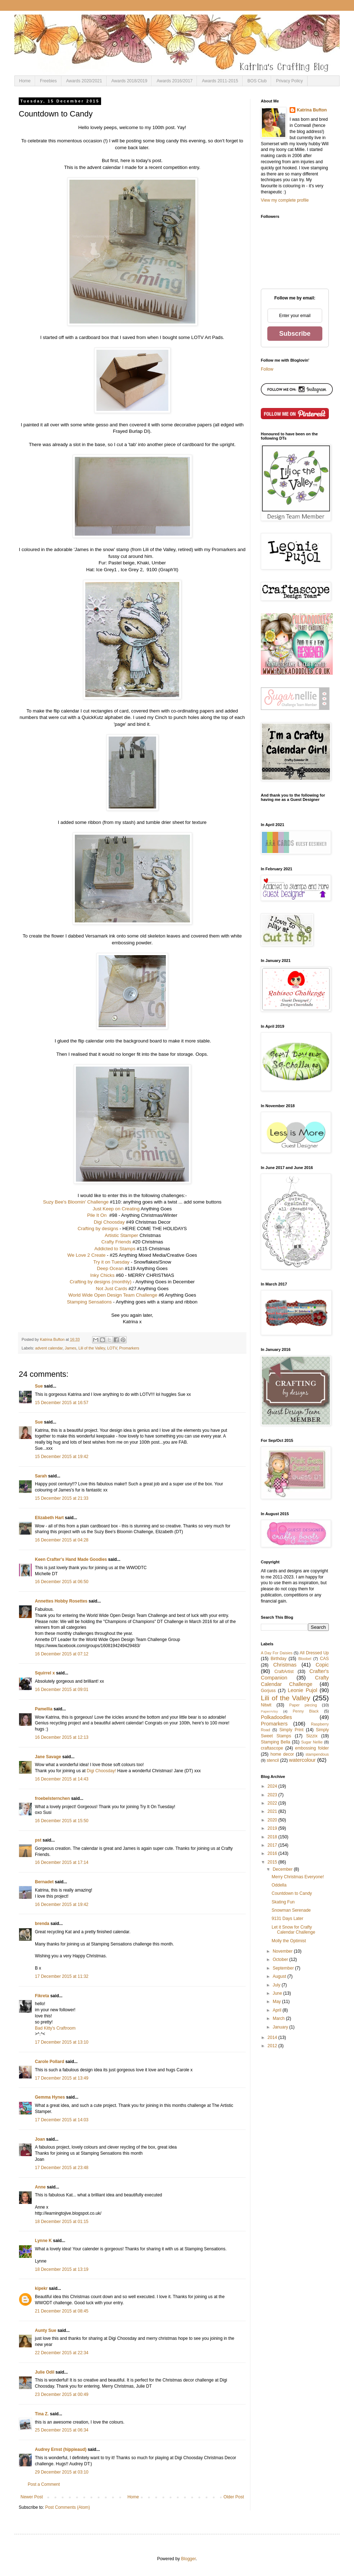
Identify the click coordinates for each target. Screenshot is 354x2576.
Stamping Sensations (89, 1302)
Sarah (41, 1476)
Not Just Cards (111, 1288)
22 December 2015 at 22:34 (61, 2352)
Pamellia (44, 1708)
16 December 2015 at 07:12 (61, 1653)
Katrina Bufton (312, 110)
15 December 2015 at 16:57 (61, 1402)
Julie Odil (44, 2372)
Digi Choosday (109, 1222)
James (70, 1348)
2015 (273, 1862)
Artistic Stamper (121, 1235)
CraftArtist (284, 1671)
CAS (324, 1658)
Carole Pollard (49, 2061)
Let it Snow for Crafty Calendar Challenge (293, 1930)
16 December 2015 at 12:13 (61, 1737)
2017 (273, 1845)
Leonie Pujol (302, 1690)
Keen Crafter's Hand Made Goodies (71, 1559)
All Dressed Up (314, 1652)
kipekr (41, 2288)
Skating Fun (283, 1902)
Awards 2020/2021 (84, 80)
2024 (273, 1786)
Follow (267, 369)
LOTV (112, 1348)
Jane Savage (48, 1756)
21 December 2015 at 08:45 (61, 2311)
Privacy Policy (289, 80)
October (281, 1959)
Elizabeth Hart (49, 1517)
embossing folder (312, 1748)
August (280, 1976)
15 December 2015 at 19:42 (61, 1456)
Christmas (284, 1665)
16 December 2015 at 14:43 (61, 1779)
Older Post (233, 2496)
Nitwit (266, 1705)
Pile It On (96, 1215)
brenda (42, 1923)
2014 (273, 2037)
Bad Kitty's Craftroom (55, 2028)
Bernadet (44, 1881)
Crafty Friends (116, 1242)
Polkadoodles (276, 1717)
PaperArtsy (269, 1711)
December (283, 1869)
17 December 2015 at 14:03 (61, 2119)
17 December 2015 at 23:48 (61, 2167)
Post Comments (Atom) (67, 2507)
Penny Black (306, 1711)
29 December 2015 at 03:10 (61, 2472)
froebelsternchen (52, 1798)
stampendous (317, 1754)
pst (38, 1840)
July (277, 1985)
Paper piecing (303, 1705)
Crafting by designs (98, 1228)
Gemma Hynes (50, 2097)
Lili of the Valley (91, 1348)
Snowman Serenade (291, 1910)
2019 (273, 1828)
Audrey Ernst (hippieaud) (60, 2449)
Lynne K (43, 2240)
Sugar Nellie (312, 1742)
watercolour (302, 1760)
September (284, 1968)
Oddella (279, 1885)
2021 (273, 1811)
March (279, 2018)
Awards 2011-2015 (220, 80)
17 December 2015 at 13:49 (61, 2078)
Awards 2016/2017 (174, 80)
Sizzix (311, 1735)
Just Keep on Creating (116, 1208)
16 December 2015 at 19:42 (61, 1904)
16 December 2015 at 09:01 (61, 1689)
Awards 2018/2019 (130, 80)
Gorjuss (268, 1690)
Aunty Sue (45, 2330)
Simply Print (291, 1729)
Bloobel (304, 1658)
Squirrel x (45, 1673)
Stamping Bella (275, 1742)
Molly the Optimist (289, 1940)
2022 (273, 1803)
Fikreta (42, 1995)
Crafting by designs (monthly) (101, 1281)
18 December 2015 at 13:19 (61, 2269)
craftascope (272, 1748)
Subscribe (294, 333)
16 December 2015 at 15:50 (61, 1820)
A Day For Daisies (276, 1653)
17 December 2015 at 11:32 (61, 1976)
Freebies (48, 80)
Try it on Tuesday (111, 1262)
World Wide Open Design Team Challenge (112, 1295)
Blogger (188, 2558)
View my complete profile (285, 200)
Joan (40, 2139)
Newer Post (32, 2496)
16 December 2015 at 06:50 (61, 1581)
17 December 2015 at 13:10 (61, 2042)
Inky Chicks (102, 1275)
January (281, 2027)
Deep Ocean (110, 1268)
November (283, 1951)
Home (25, 80)
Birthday (278, 1658)
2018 (273, 1836)
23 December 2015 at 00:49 (61, 2394)
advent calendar (49, 1348)
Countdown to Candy (292, 1893)
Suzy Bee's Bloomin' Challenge (75, 1202)
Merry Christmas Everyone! (298, 1876)
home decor (282, 1754)
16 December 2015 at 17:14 (61, 1862)
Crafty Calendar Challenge (295, 1681)
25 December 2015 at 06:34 (61, 2430)
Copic (322, 1665)
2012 (273, 2045)
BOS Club (257, 80)
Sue (39, 1386)
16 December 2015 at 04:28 (61, 1540)
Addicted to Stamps (114, 1248)
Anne (40, 2187)
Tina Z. (42, 2413)
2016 (273, 1853)
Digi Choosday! (101, 1770)
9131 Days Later (287, 1918)
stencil (273, 1760)
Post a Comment (44, 2484)
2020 (273, 1820)
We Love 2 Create (86, 1255)
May (277, 2001)
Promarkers (129, 1348)
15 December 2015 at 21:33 (61, 1498)
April (277, 2010)
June (278, 1993)
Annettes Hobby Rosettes (61, 1601)
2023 (273, 1794)
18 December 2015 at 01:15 (61, 2221)
